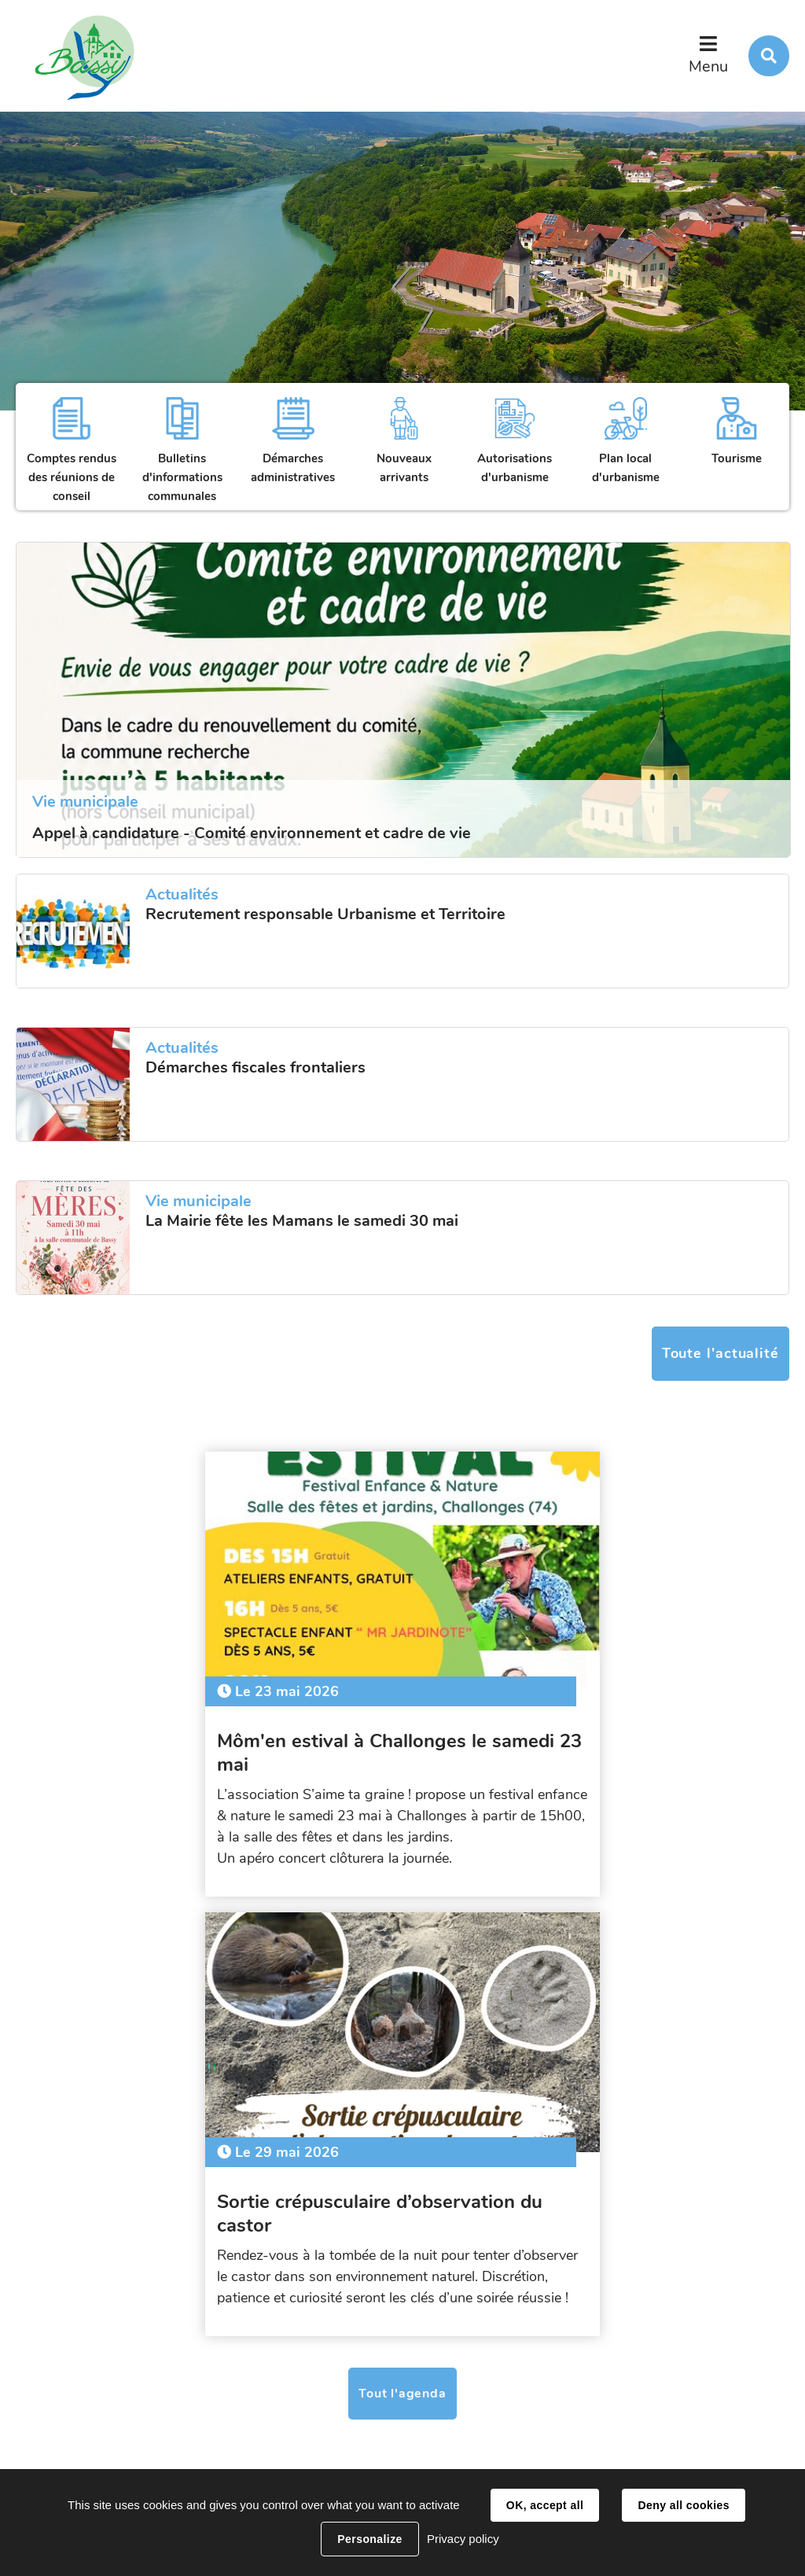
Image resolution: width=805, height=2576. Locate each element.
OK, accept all (544, 2505)
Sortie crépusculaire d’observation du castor (585, 1738)
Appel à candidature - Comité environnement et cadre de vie (251, 833)
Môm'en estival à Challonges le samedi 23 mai (204, 1738)
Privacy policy (463, 2538)
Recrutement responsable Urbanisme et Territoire (325, 914)
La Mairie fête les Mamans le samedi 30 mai (301, 1221)
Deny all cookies (683, 2505)
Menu (708, 66)
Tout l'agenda (402, 1940)
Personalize (369, 2539)
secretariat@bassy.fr (272, 2425)
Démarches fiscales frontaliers (255, 1067)
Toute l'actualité (720, 1353)
